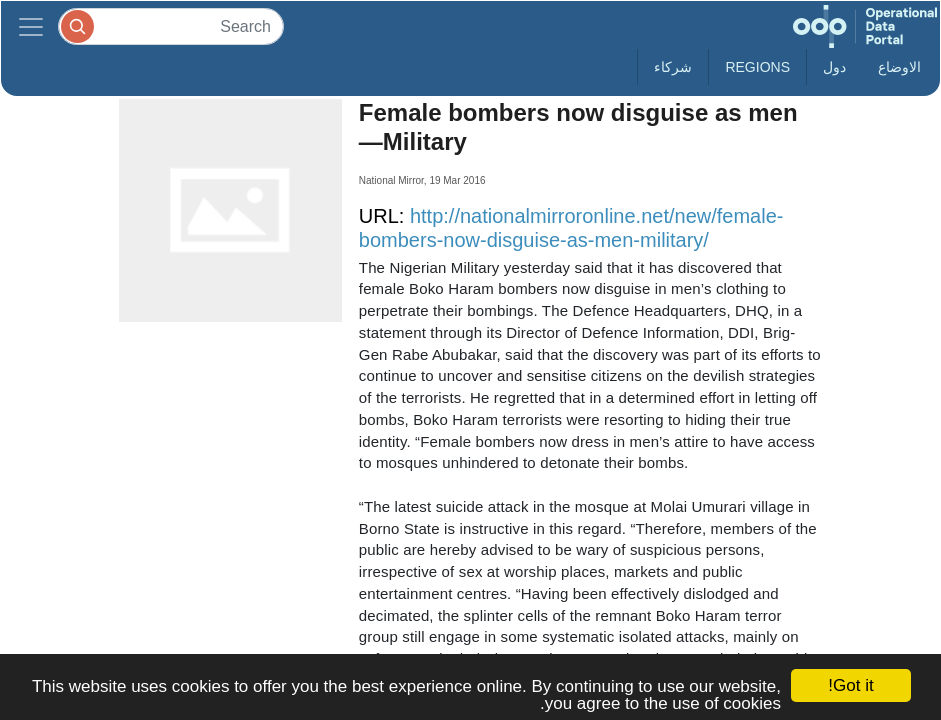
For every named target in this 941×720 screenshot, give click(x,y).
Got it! (850, 685)
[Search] (171, 26)
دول (834, 67)
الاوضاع (899, 67)
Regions (757, 67)
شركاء (673, 67)
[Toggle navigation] (31, 26)
